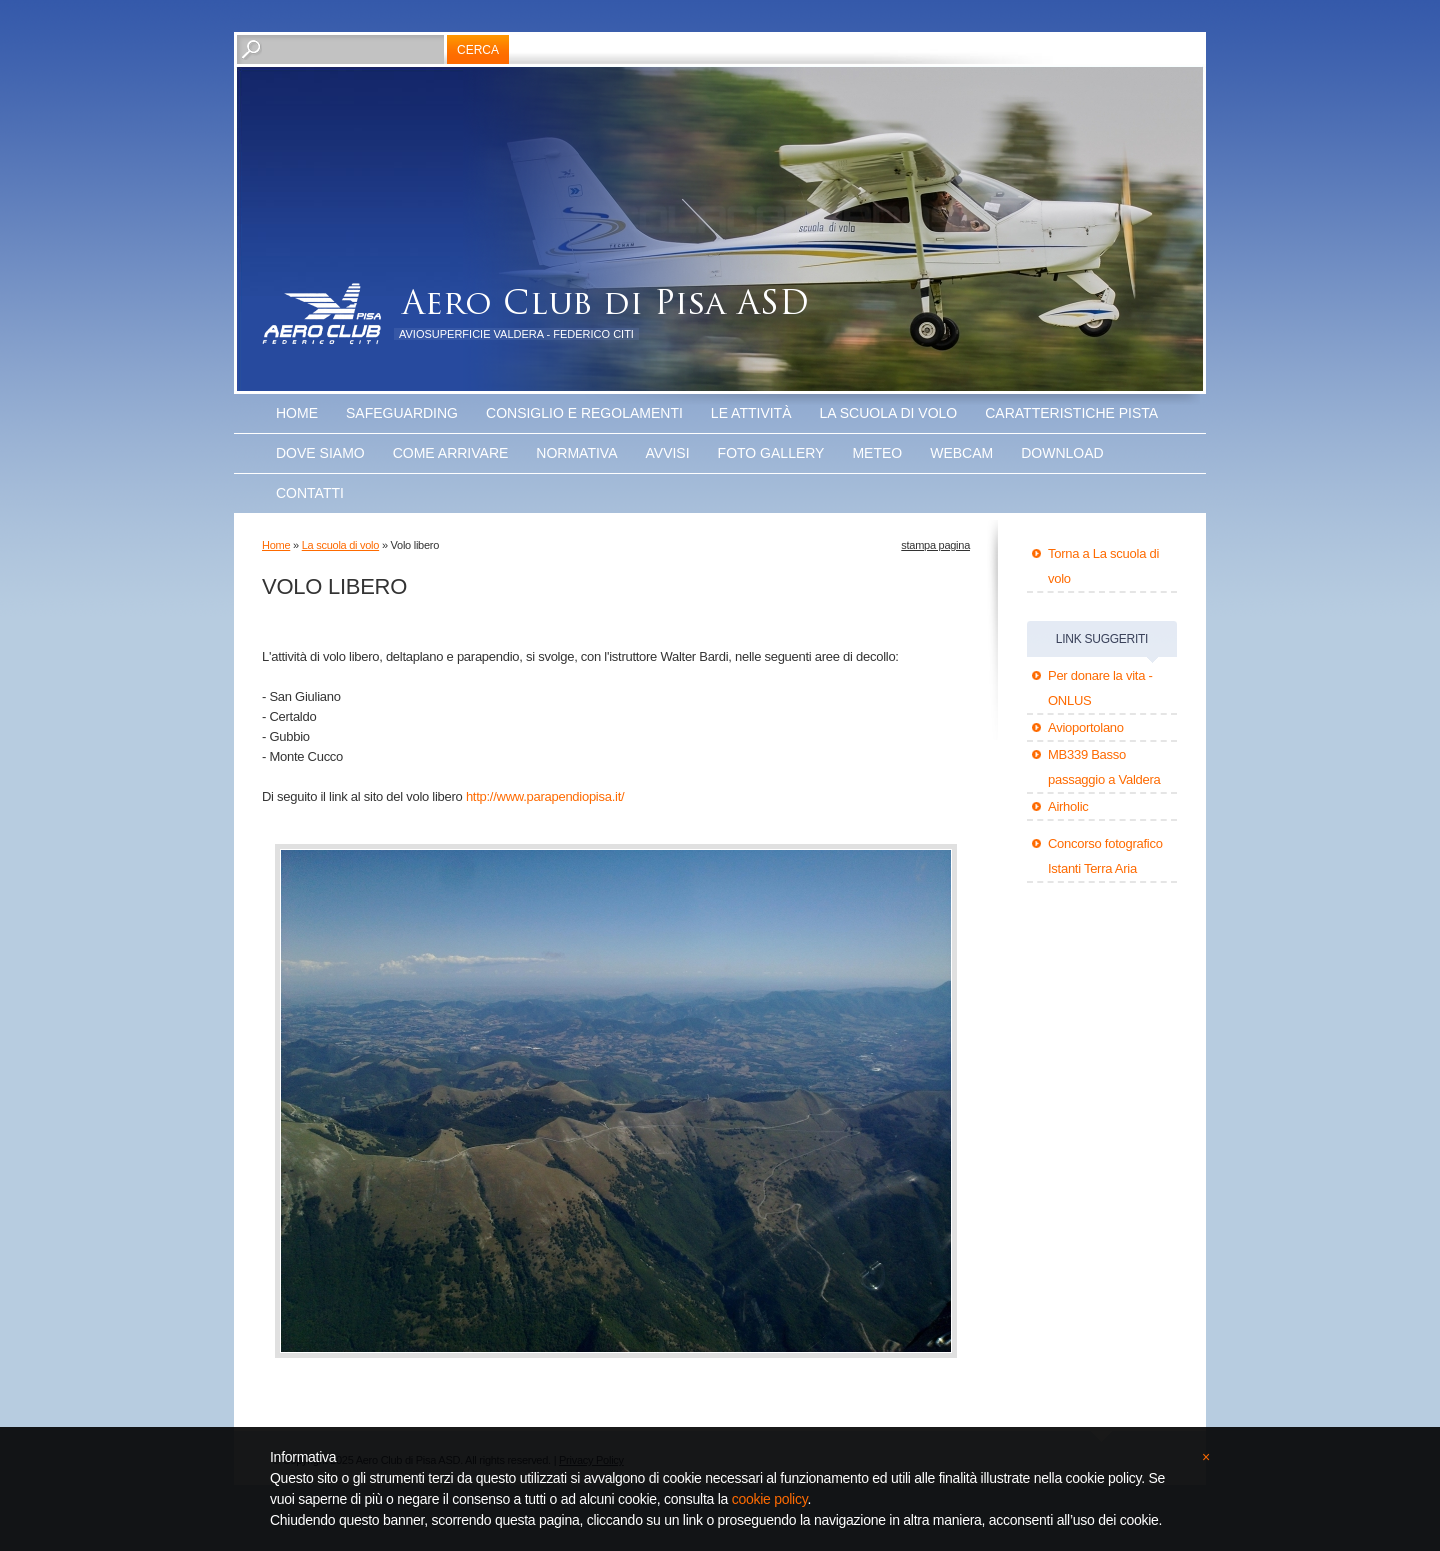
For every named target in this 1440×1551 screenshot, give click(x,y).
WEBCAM (961, 453)
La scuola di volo (889, 413)
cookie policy (770, 1499)
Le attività (751, 413)
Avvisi (668, 453)
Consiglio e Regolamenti (584, 413)
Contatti (310, 493)
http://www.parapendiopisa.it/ (545, 796)
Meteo (877, 453)
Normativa (576, 453)
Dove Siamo (320, 453)
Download (1062, 453)
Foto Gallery (771, 453)
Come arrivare (451, 453)
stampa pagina (935, 545)
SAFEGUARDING (402, 413)
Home (297, 413)
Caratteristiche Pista (1071, 413)
